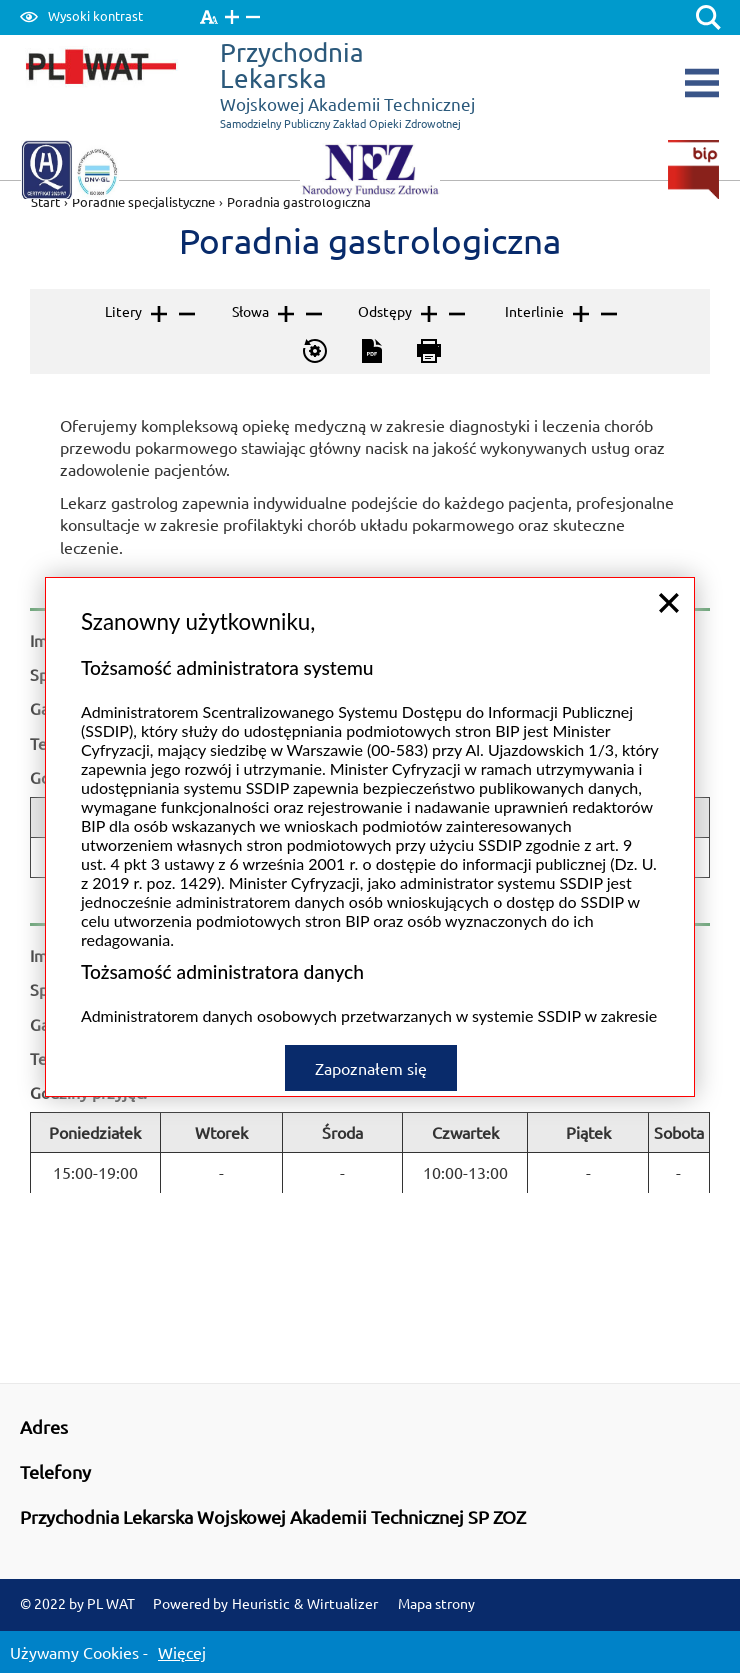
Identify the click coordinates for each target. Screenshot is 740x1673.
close (669, 566)
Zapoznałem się (371, 1031)
